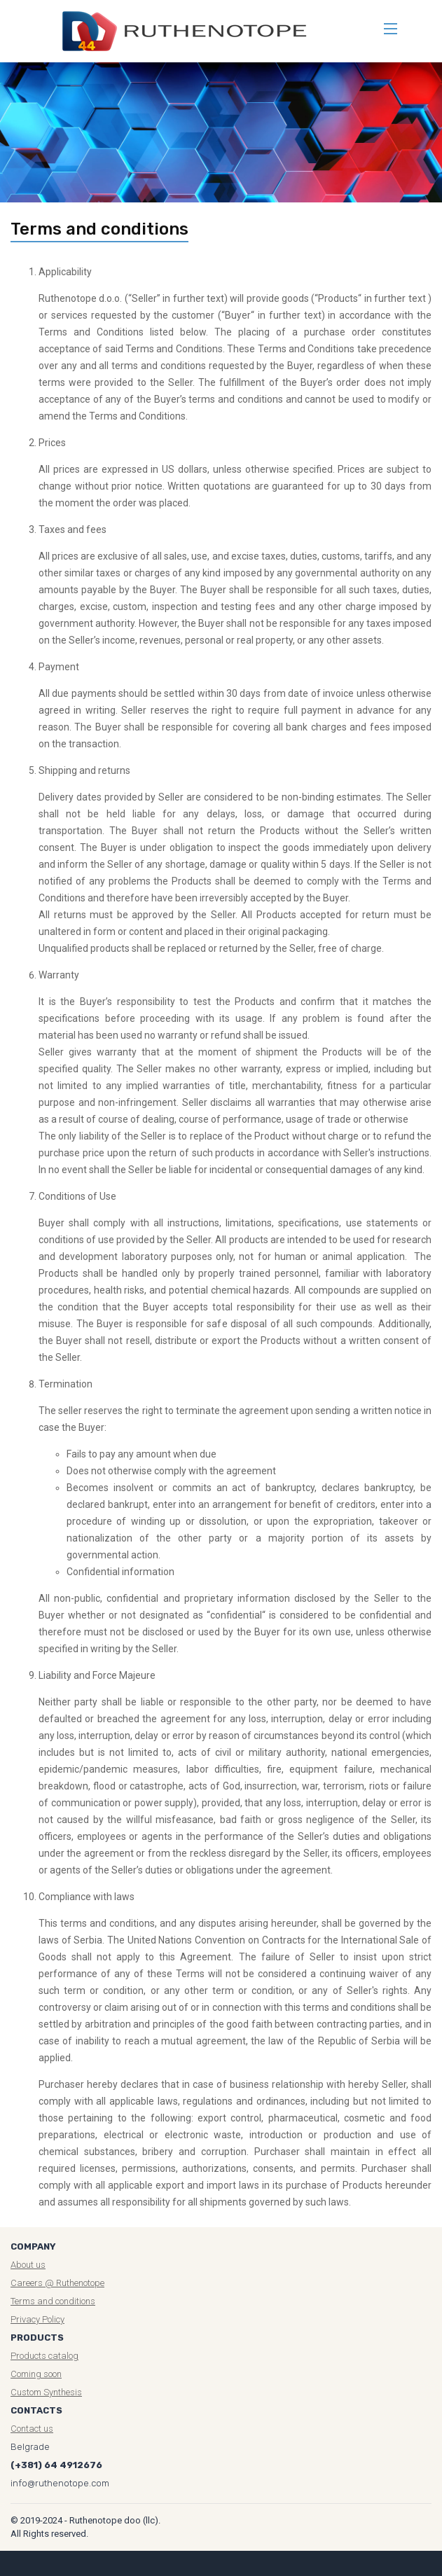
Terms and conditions (53, 2301)
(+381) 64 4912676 (56, 2465)
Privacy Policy (37, 2319)
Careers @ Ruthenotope (57, 2283)
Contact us (32, 2428)
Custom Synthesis (46, 2392)
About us (28, 2264)
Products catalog (44, 2355)
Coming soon (36, 2374)
